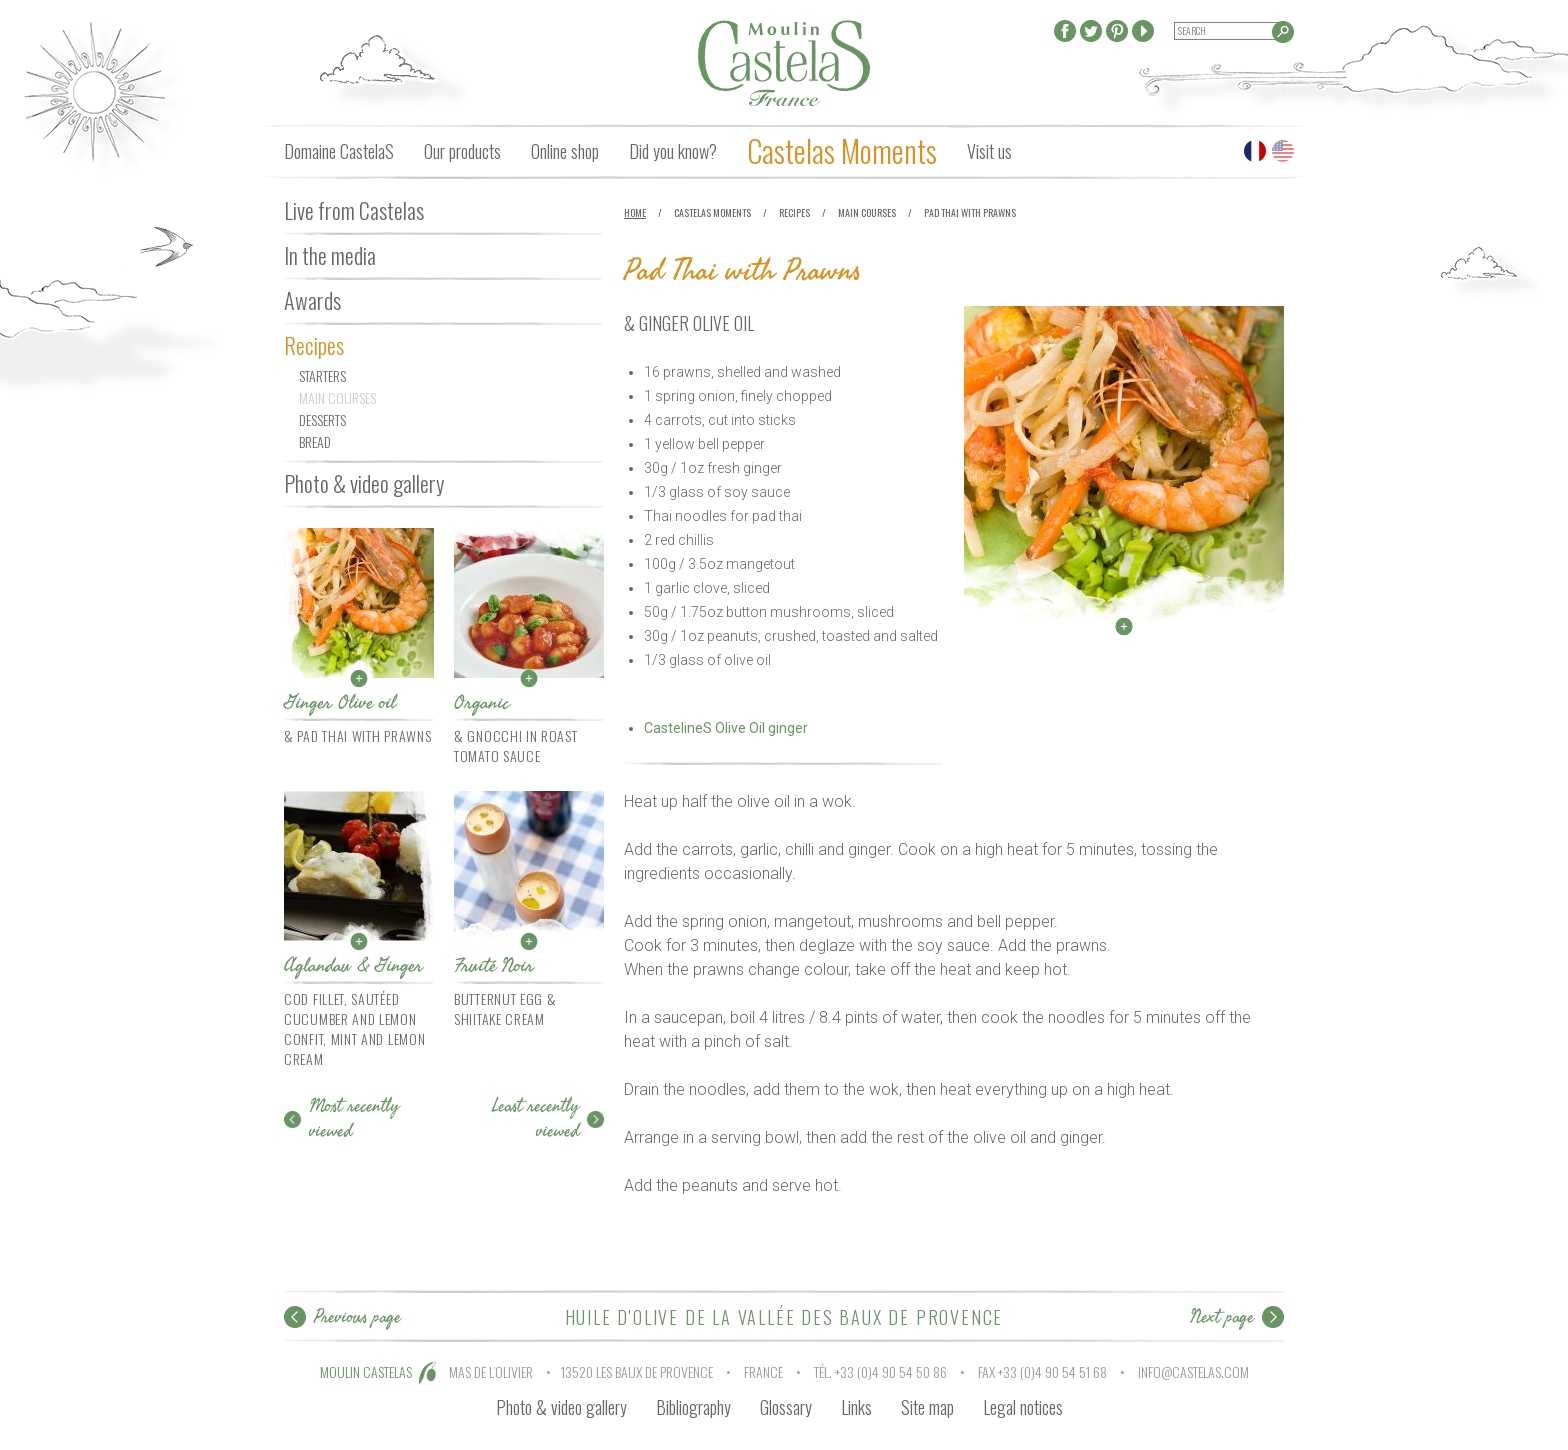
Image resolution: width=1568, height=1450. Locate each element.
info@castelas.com (1193, 1371)
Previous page (357, 1317)
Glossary (786, 1407)
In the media (330, 255)
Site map (927, 1407)
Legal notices (1023, 1407)
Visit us (989, 151)
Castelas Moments (842, 150)
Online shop (565, 151)
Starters (322, 375)
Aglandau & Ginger (353, 965)
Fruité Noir (494, 965)
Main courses (337, 397)
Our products (462, 151)
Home (635, 212)
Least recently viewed (535, 1118)
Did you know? (673, 151)
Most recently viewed (354, 1118)
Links (856, 1407)
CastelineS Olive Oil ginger (726, 728)
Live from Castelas (354, 210)
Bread (315, 441)
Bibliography (693, 1407)
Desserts (322, 419)
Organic (482, 702)
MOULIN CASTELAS (366, 1371)
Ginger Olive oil (340, 702)
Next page (1222, 1317)
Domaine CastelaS (339, 151)
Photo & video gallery (364, 483)
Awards (312, 300)
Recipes (314, 345)
